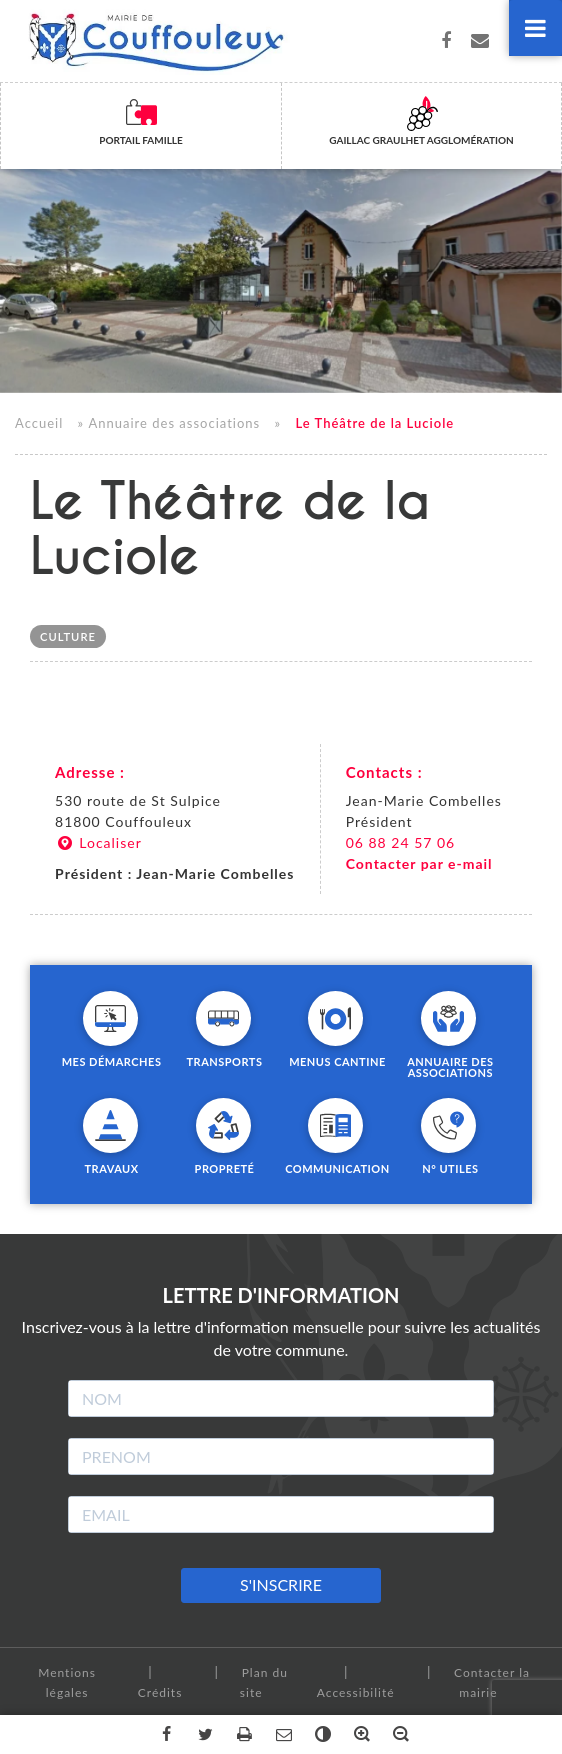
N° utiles (450, 1168)
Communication (337, 1168)
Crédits (160, 1692)
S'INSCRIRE (281, 1584)
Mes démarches (112, 1061)
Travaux (111, 1168)
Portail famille (141, 140)
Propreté (225, 1168)
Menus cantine (337, 1061)
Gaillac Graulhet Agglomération (421, 140)
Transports (224, 1061)
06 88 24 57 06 (401, 842)
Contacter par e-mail (419, 863)
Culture (68, 636)
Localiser (98, 842)
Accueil (39, 423)
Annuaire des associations (174, 423)
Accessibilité (356, 1692)
